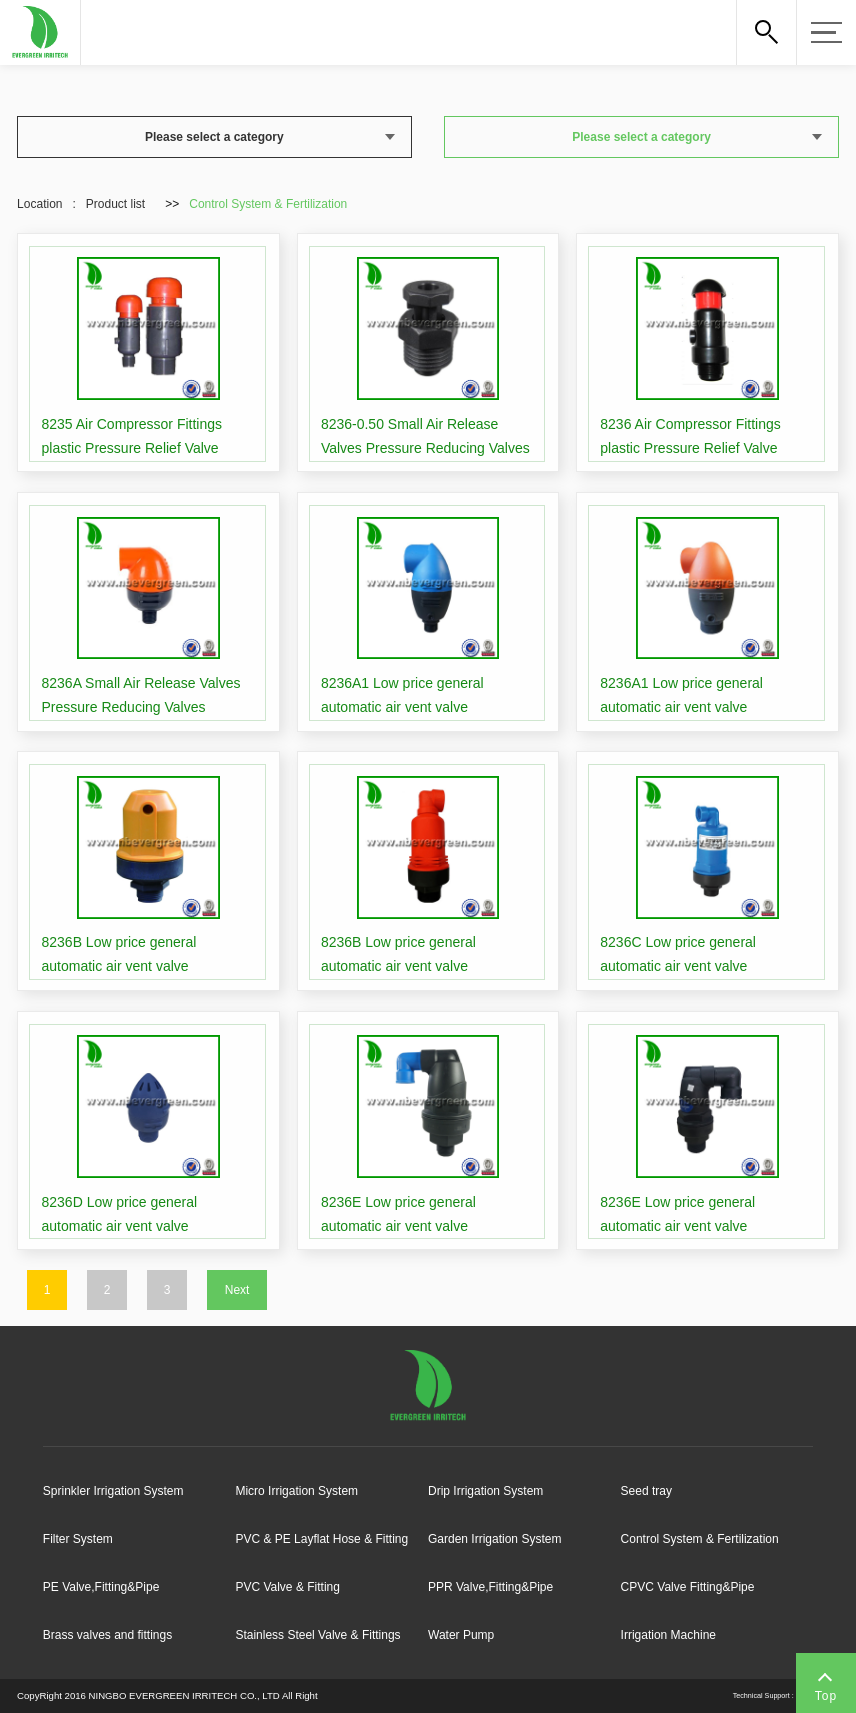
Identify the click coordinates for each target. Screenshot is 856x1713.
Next (237, 1290)
